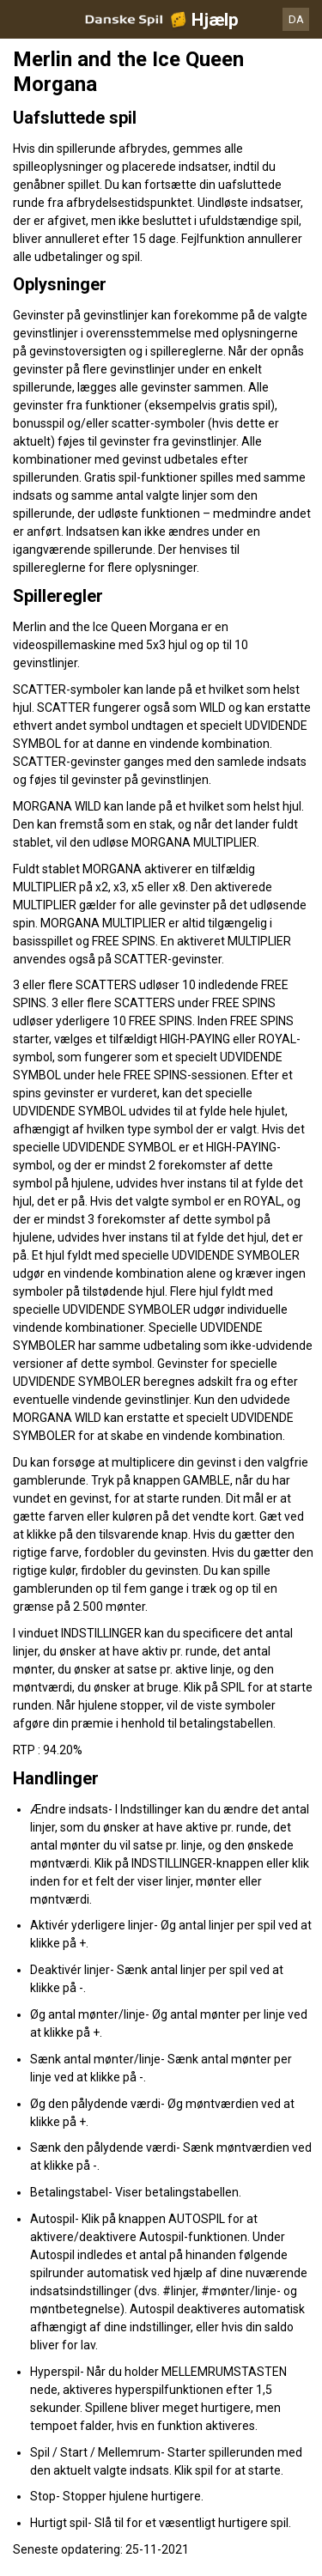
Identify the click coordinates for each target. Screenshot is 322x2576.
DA (296, 19)
